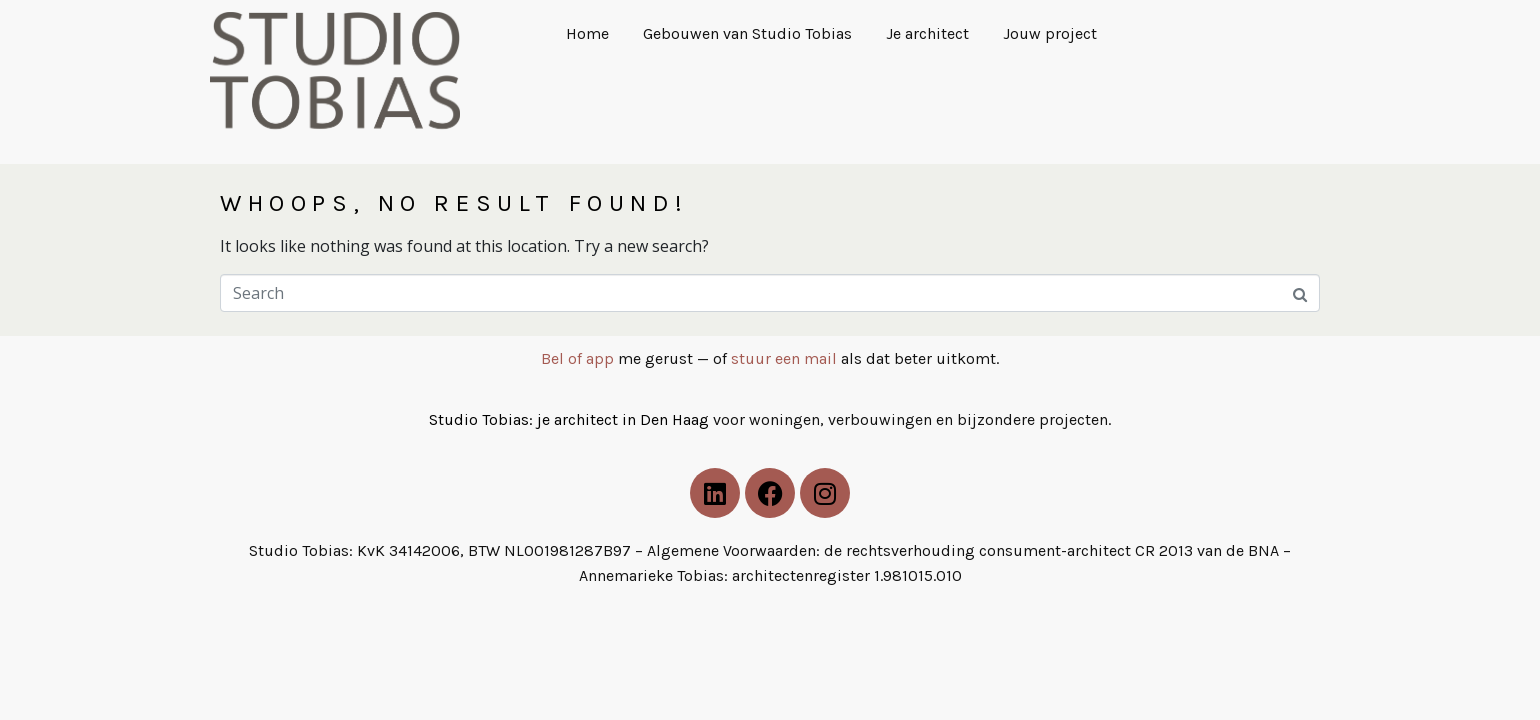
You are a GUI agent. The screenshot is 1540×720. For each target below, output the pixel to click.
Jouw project (1050, 33)
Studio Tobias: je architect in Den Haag (571, 419)
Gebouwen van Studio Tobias (747, 33)
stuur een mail (784, 358)
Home (587, 33)
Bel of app (577, 358)
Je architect (927, 33)
